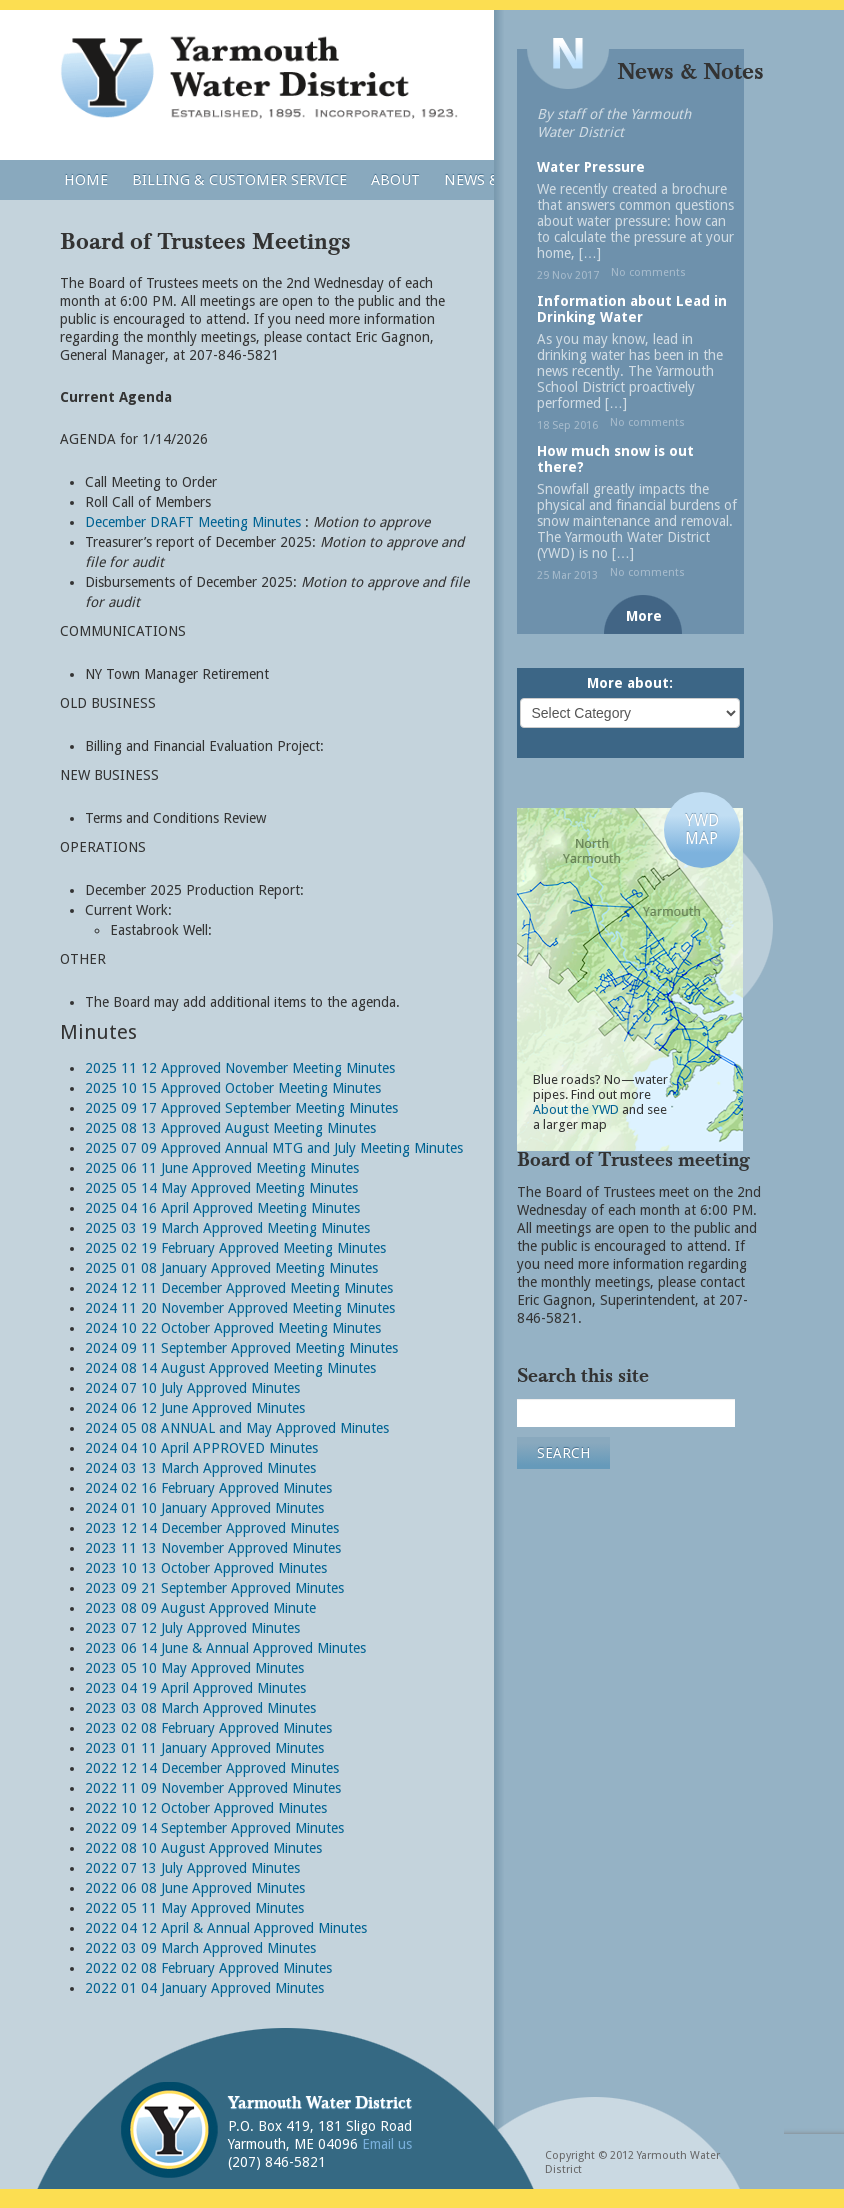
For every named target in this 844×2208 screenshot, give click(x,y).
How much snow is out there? (615, 459)
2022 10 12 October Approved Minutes (206, 1808)
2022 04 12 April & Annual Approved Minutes (226, 1928)
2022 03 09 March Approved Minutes (200, 1948)
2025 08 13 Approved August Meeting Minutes (230, 1128)
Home (86, 180)
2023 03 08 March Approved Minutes (200, 1708)
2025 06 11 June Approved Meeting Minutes (222, 1168)
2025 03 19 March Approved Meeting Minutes (227, 1228)
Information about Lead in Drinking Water (632, 309)
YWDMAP (702, 829)
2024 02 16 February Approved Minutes (208, 1488)
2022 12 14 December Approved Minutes (212, 1768)
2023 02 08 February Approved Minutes (208, 1728)
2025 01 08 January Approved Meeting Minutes (231, 1268)
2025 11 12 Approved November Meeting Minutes (240, 1068)
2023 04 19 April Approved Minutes (195, 1688)
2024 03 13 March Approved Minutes (200, 1468)
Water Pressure (591, 167)
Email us (387, 2144)
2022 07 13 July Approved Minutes (192, 1868)
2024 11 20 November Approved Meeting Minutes (240, 1308)
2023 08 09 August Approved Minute (200, 1608)
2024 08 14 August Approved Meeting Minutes (230, 1368)
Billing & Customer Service (239, 180)
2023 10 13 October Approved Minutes (206, 1568)
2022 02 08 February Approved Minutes (208, 1968)
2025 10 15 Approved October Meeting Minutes (233, 1088)
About (395, 180)
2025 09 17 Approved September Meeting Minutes (241, 1108)
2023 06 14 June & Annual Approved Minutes (225, 1648)
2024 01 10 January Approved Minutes (204, 1508)
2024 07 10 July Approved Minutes (192, 1388)
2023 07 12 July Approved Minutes (192, 1628)
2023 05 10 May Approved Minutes (194, 1668)
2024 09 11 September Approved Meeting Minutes (241, 1348)
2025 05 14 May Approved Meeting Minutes (221, 1188)
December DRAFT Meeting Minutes (193, 522)
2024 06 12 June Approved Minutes (195, 1408)
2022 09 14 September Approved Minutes (214, 1828)
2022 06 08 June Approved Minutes (195, 1888)
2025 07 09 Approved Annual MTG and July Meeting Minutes (274, 1148)
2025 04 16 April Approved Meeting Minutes (222, 1208)
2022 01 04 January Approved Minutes (204, 1988)
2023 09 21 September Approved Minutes (214, 1588)
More (644, 616)
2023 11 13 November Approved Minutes (213, 1548)
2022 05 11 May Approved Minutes (194, 1908)
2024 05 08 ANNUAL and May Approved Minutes (237, 1428)
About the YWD (576, 1109)
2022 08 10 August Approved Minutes (203, 1848)
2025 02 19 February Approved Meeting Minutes (235, 1248)
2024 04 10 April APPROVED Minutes (201, 1448)
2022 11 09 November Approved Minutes (213, 1788)
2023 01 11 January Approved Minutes (204, 1748)
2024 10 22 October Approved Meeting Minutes (233, 1328)
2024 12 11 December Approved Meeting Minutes (239, 1288)
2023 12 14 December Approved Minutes (212, 1528)
